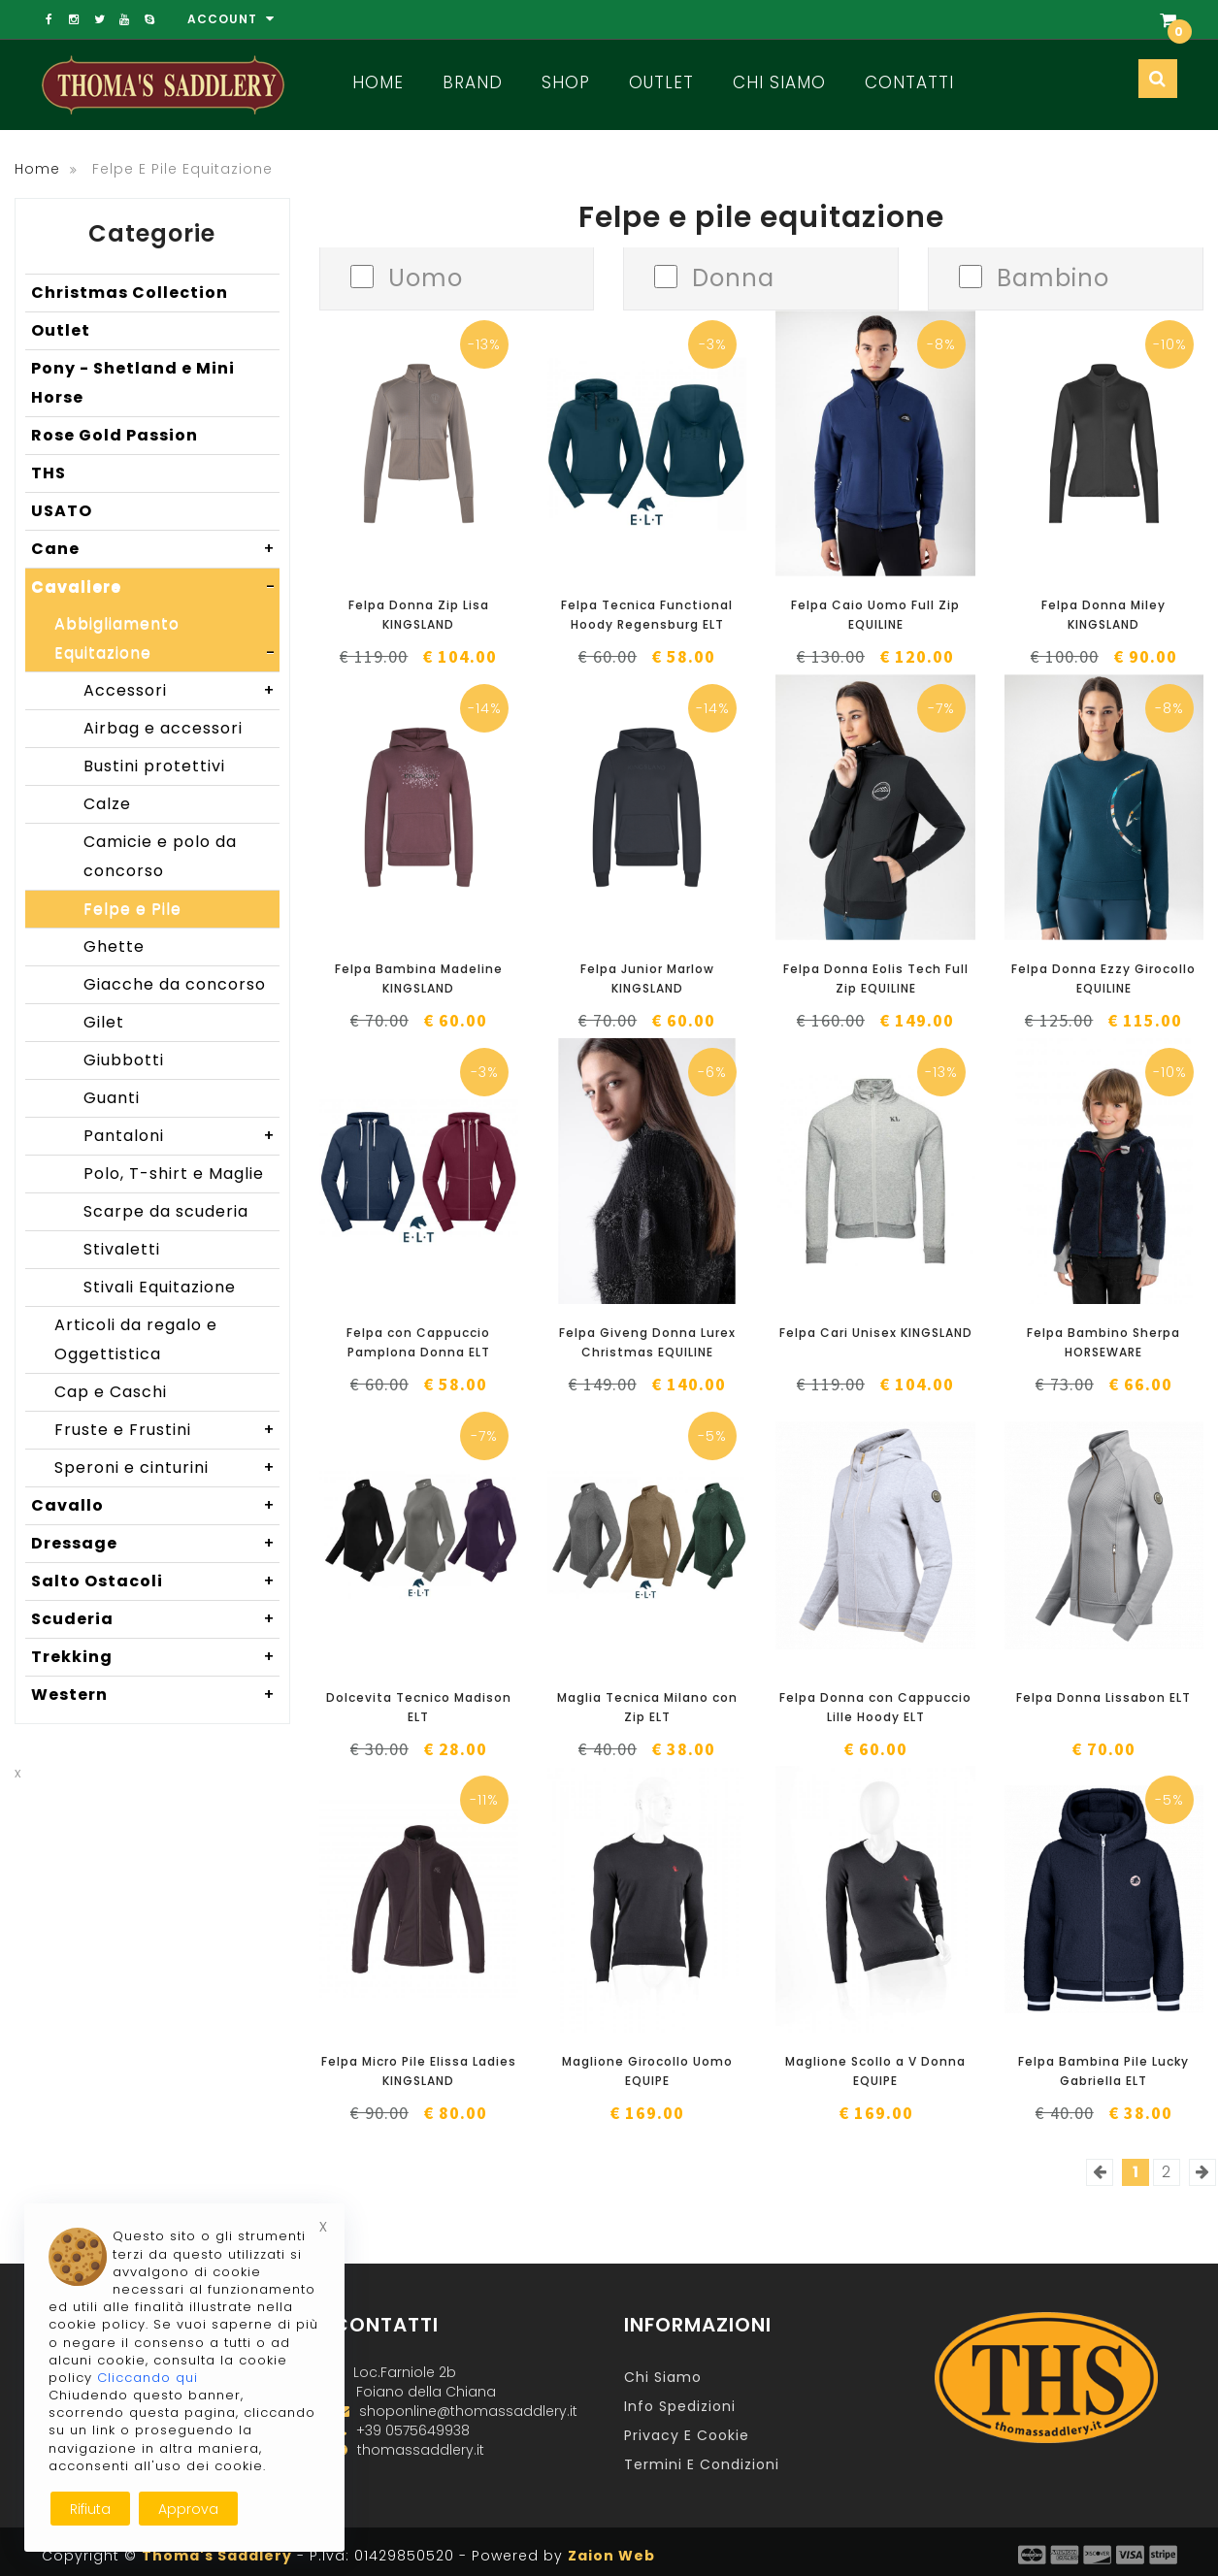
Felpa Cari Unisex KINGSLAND (875, 1332)
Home (378, 82)
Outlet (661, 82)
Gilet (103, 1022)
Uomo (425, 276)
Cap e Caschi (110, 1392)
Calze (107, 804)
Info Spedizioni (680, 2406)
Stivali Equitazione (159, 1287)
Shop (566, 82)
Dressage (155, 1543)
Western (155, 1695)
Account (231, 19)
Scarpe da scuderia (165, 1211)
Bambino (1053, 276)
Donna (733, 276)
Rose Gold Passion (114, 435)
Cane (155, 549)
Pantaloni (181, 1136)
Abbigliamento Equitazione (167, 641)
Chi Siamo (779, 82)
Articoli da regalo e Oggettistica (135, 1339)
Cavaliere (155, 587)
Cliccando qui (147, 2377)
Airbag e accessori (163, 728)
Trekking (155, 1657)
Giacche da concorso (174, 984)
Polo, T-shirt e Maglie (173, 1173)
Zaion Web (611, 2555)
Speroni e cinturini (167, 1468)
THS (48, 473)
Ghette (114, 946)
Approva (188, 2509)
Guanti (111, 1098)
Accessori (181, 690)
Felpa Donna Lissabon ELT (1103, 1697)
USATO (61, 511)
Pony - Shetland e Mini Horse (133, 382)
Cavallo (155, 1505)
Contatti (909, 82)
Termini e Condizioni (701, 2464)
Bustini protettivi (154, 766)
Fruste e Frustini (167, 1430)
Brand (473, 82)
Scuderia (155, 1619)
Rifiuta (90, 2509)
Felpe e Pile (132, 908)
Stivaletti (121, 1249)
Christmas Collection (129, 292)
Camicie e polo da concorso (160, 856)
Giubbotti (123, 1060)
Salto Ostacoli (155, 1581)
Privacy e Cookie (686, 2435)
